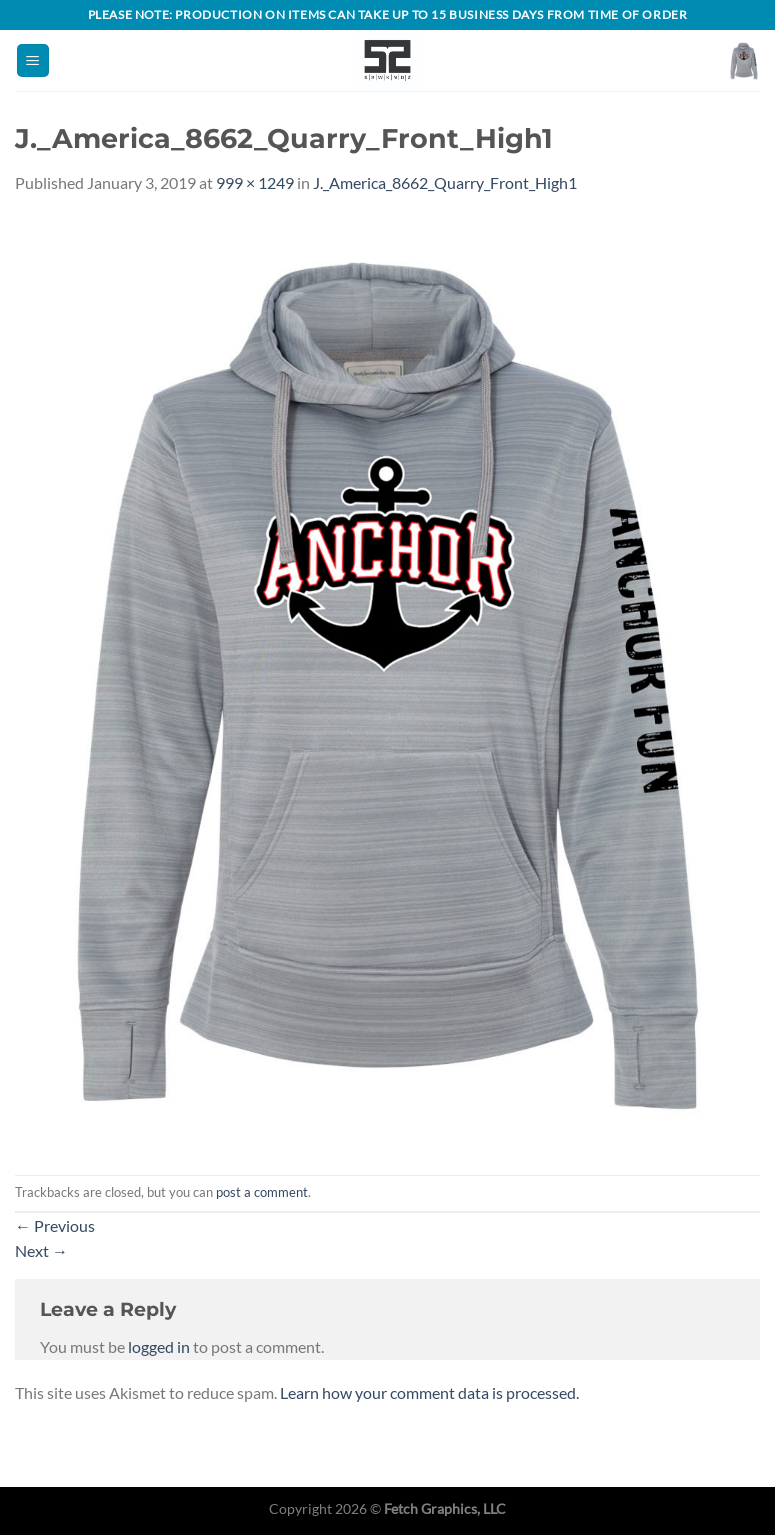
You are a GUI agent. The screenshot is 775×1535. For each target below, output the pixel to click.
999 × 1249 (255, 182)
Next (41, 1250)
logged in (159, 1346)
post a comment (262, 1192)
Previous (55, 1225)
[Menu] (33, 60)
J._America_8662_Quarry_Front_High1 (445, 182)
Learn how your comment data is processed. (429, 1392)
